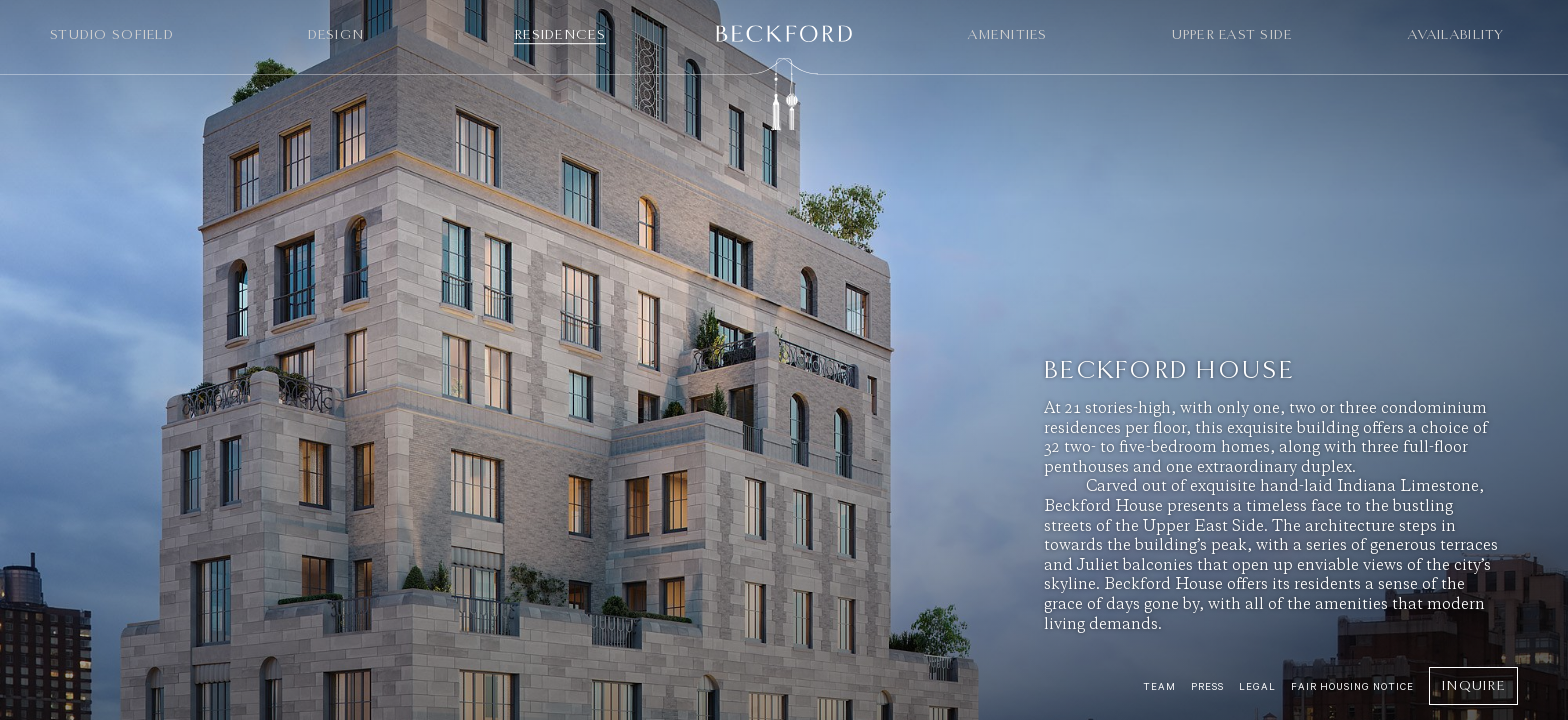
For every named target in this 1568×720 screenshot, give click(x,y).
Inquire (1473, 685)
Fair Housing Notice (1352, 686)
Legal (1257, 686)
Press (1207, 686)
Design (336, 34)
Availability (1455, 34)
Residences (560, 34)
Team (1159, 686)
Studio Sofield (112, 34)
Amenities (1007, 34)
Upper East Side (1232, 34)
